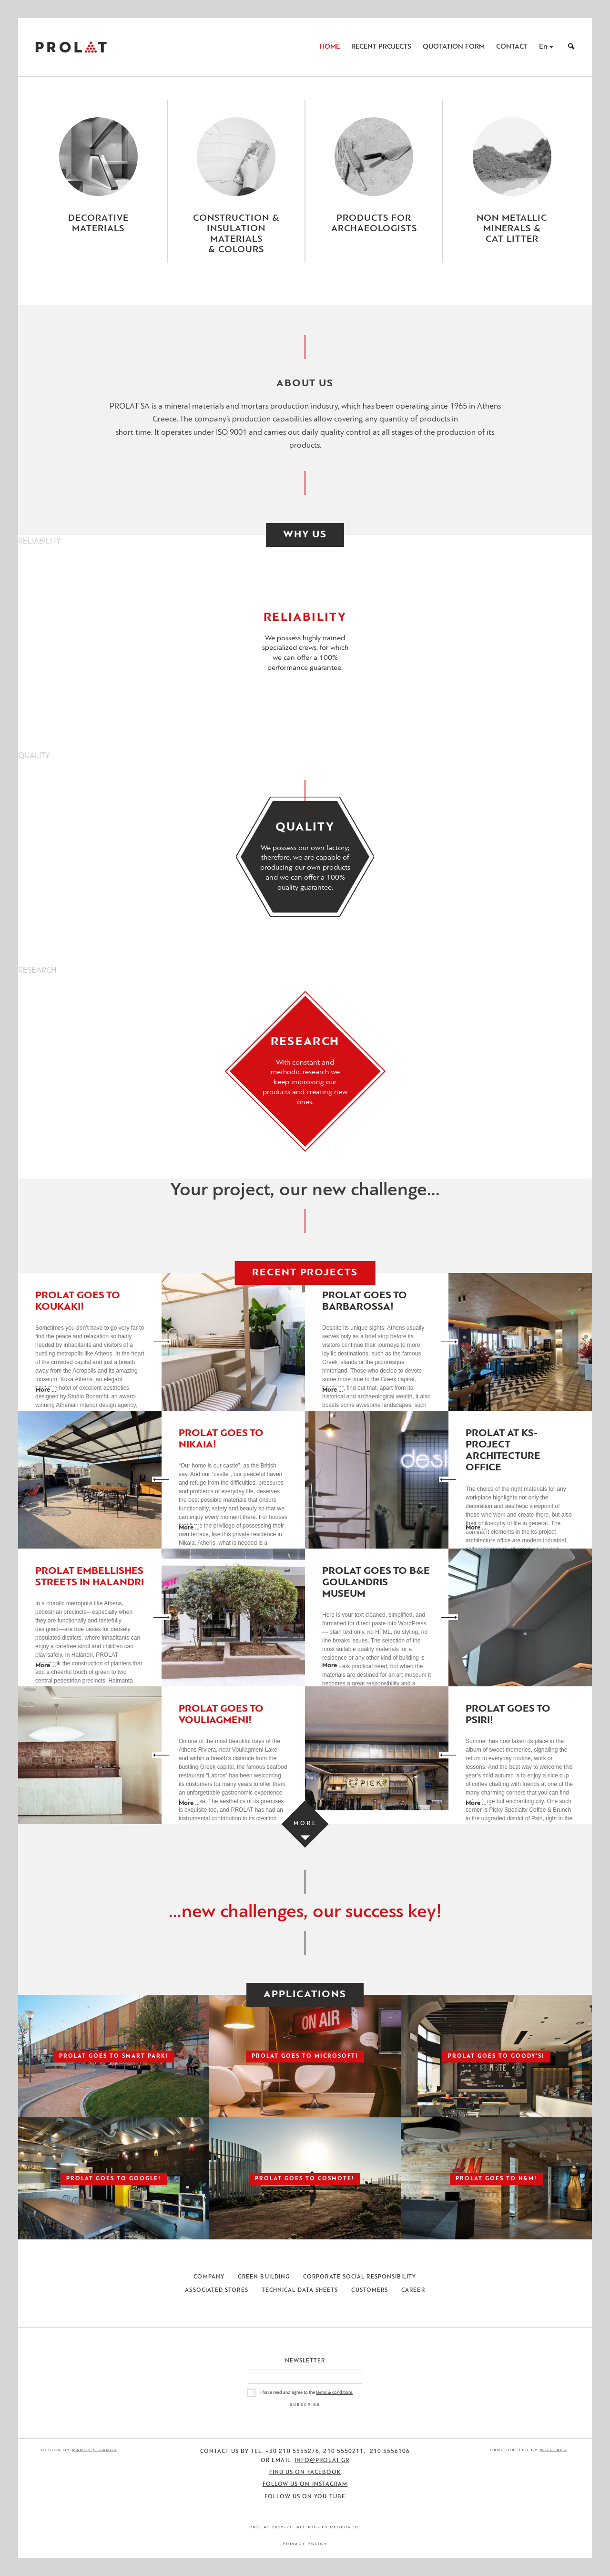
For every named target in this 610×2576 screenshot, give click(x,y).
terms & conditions (334, 2392)
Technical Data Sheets (300, 2290)
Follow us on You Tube (305, 2497)
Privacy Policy (305, 2544)
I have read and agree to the (306, 2392)
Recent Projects (381, 47)
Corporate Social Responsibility (359, 2277)
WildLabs (553, 2450)
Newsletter (305, 2361)
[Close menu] (305, 290)
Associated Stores (216, 2290)
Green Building (264, 2277)
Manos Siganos (94, 2450)
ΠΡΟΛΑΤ (71, 47)
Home (330, 47)
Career (413, 2290)
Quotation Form (454, 47)
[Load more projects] (305, 1823)
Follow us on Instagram (305, 2484)
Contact (512, 47)
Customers (369, 2290)
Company (208, 2277)
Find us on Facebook (305, 2472)
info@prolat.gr (322, 2460)
